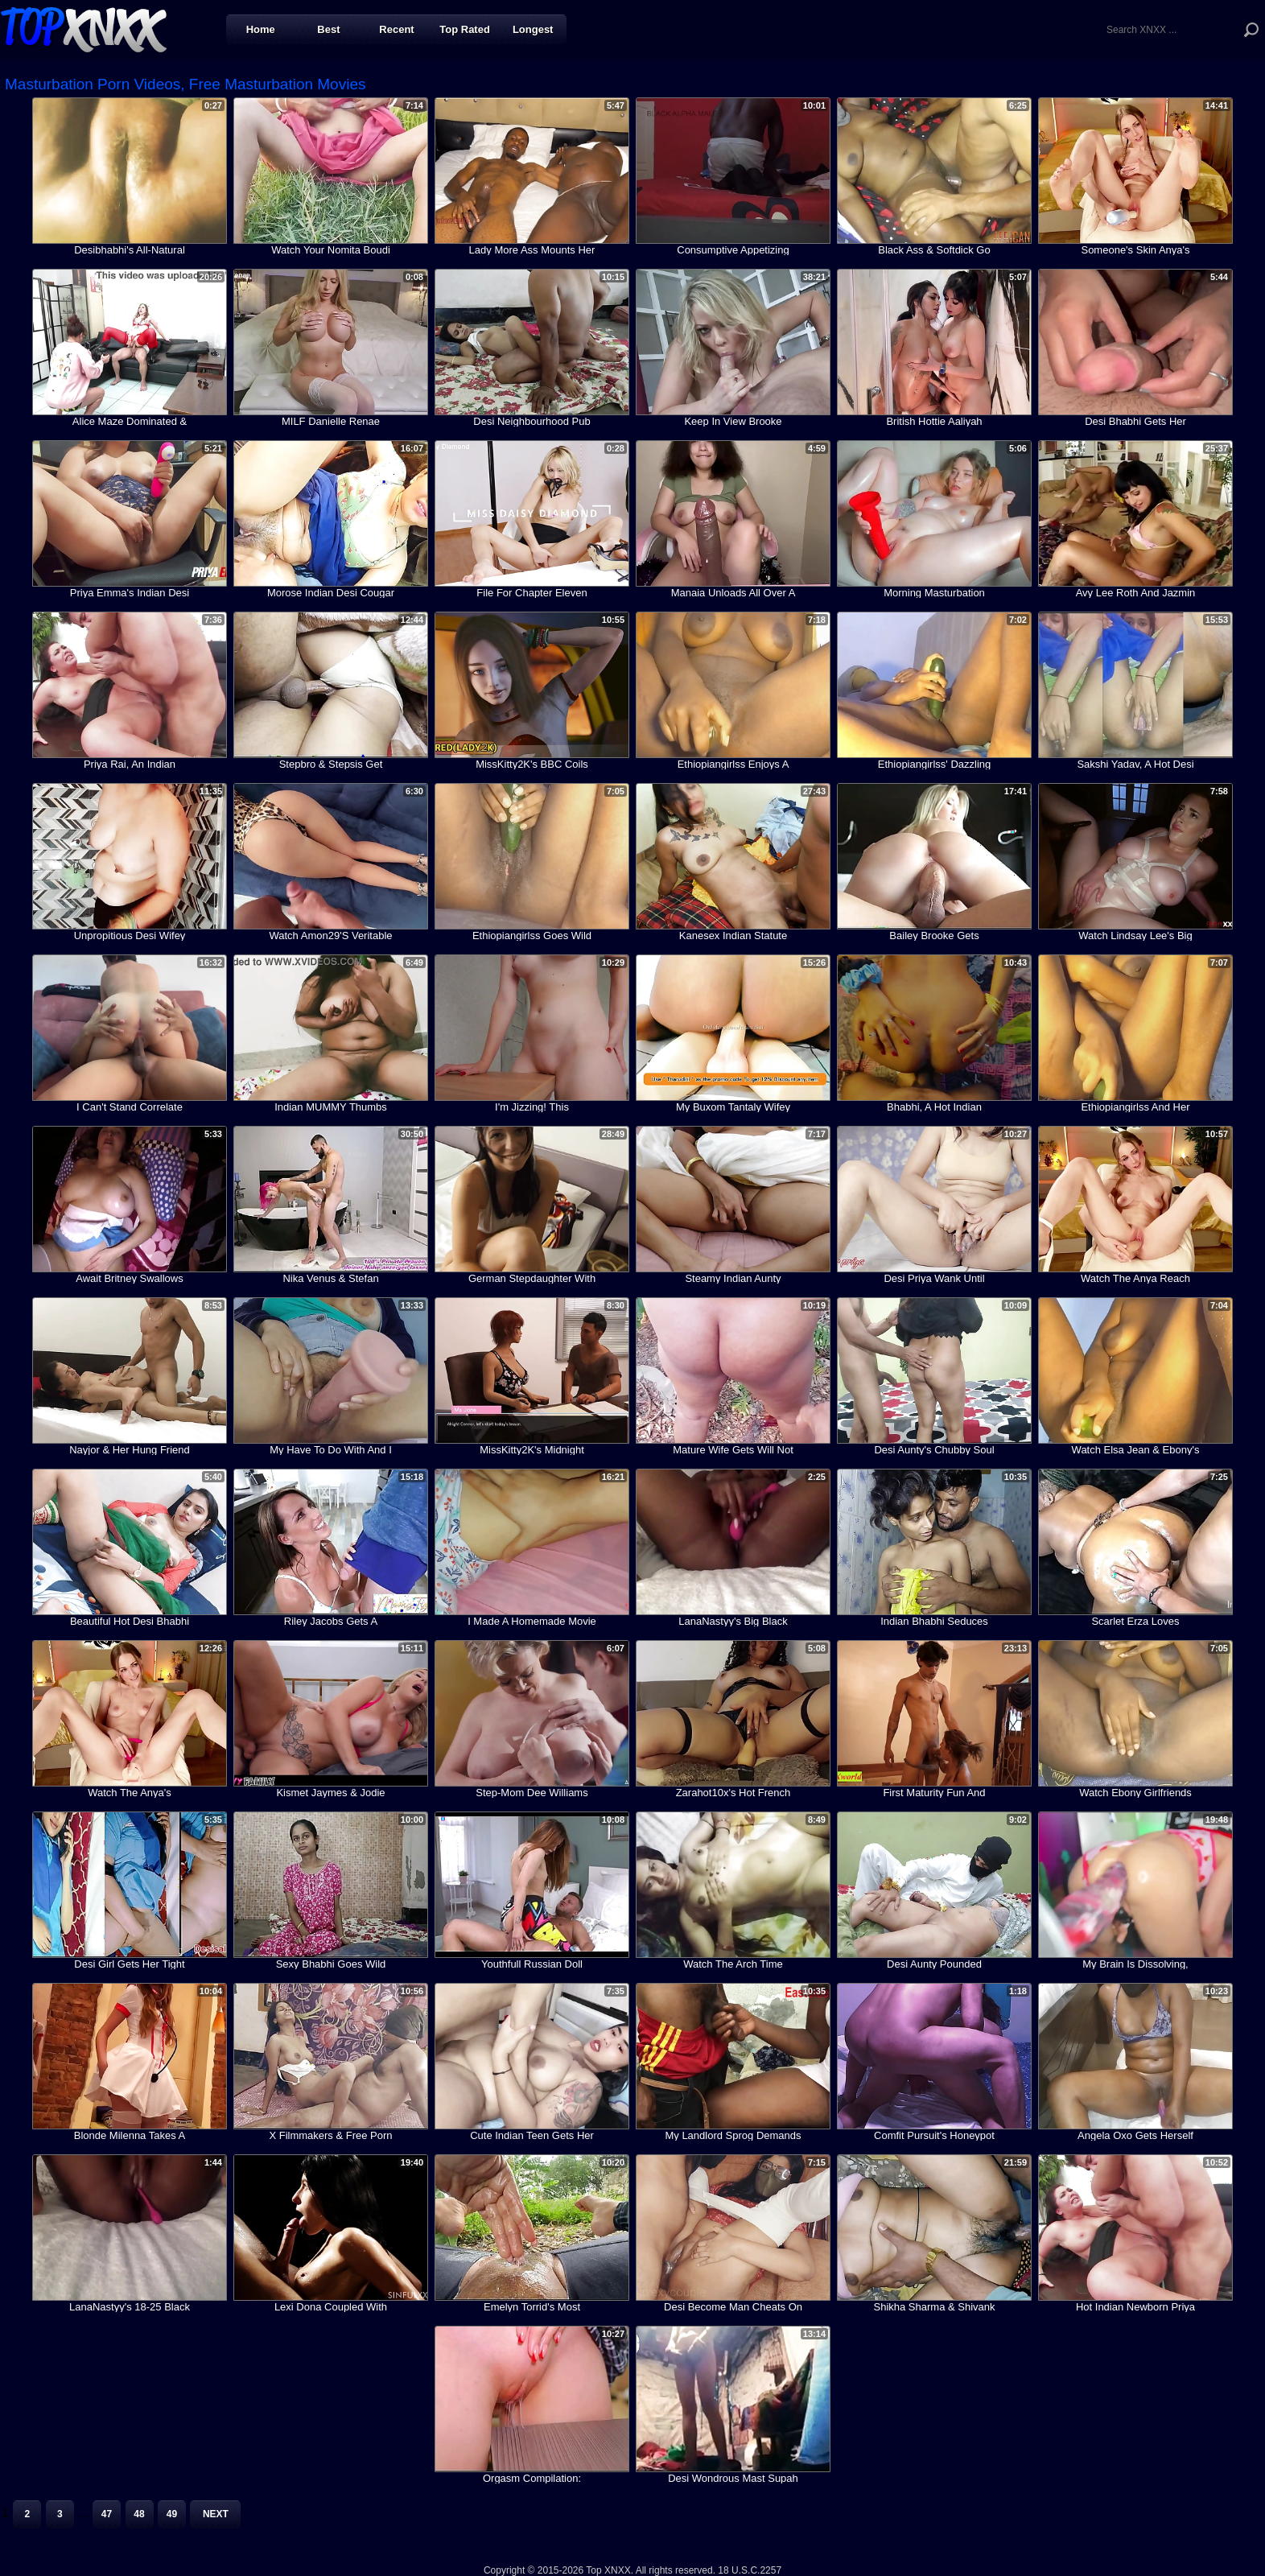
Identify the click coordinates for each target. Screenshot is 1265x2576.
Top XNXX (83, 27)
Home (260, 29)
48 (139, 2514)
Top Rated (464, 29)
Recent (396, 29)
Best (328, 29)
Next (216, 2514)
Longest (533, 29)
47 (106, 2514)
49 (172, 2514)
